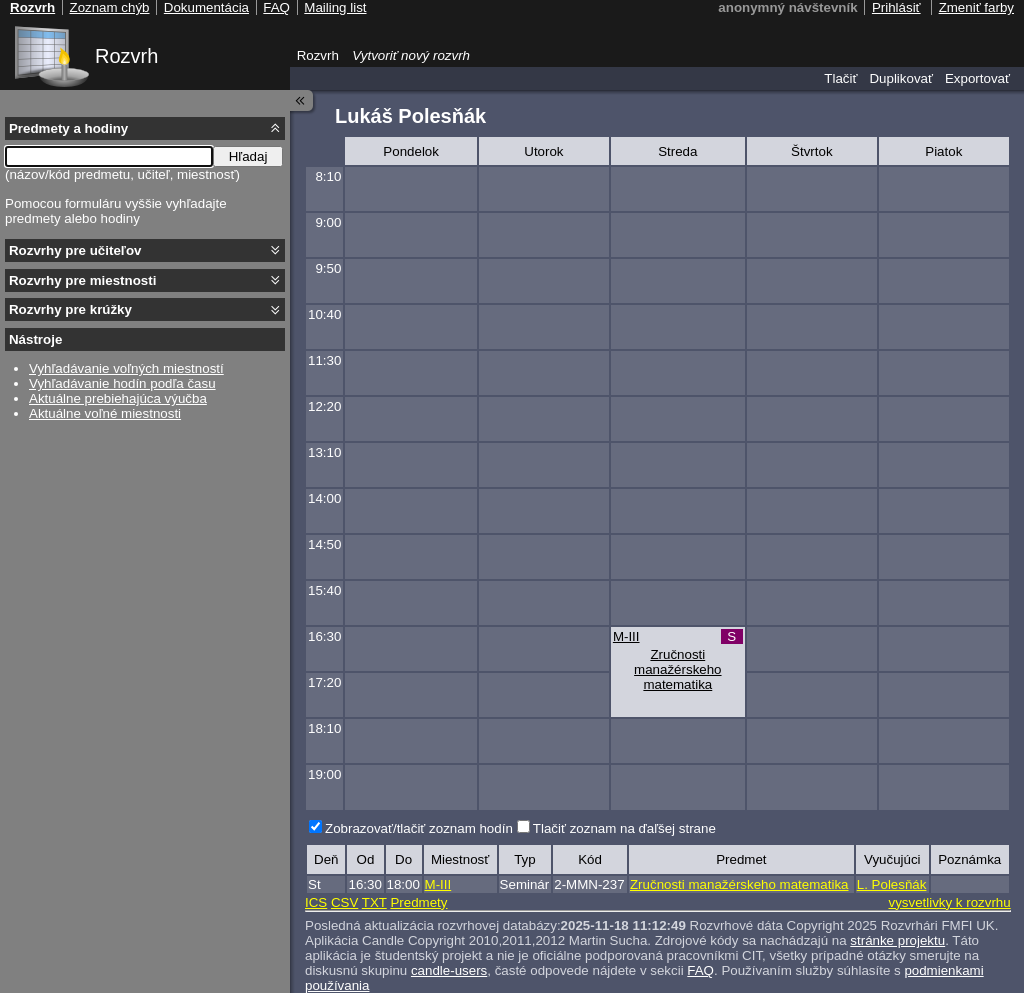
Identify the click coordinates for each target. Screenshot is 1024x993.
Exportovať (977, 78)
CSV (344, 902)
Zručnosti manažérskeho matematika (677, 669)
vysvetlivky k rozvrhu (949, 902)
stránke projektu (897, 940)
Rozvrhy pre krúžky (70, 309)
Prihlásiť (896, 7)
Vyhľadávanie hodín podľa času (122, 383)
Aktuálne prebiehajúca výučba (118, 398)
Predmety (418, 902)
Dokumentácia (206, 7)
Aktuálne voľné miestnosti (105, 413)
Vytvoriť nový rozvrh (411, 55)
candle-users (449, 970)
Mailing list (335, 7)
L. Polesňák (892, 884)
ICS (316, 902)
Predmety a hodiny (68, 128)
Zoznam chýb (109, 7)
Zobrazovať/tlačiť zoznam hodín (419, 828)
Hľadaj (248, 156)
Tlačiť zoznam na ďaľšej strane (624, 828)
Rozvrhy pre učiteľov (75, 250)
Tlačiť (840, 78)
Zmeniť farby (976, 7)
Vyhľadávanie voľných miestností (126, 368)
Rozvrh (126, 56)
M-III (626, 636)
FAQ (700, 970)
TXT (374, 902)
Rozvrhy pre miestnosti (82, 280)
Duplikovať (901, 78)
